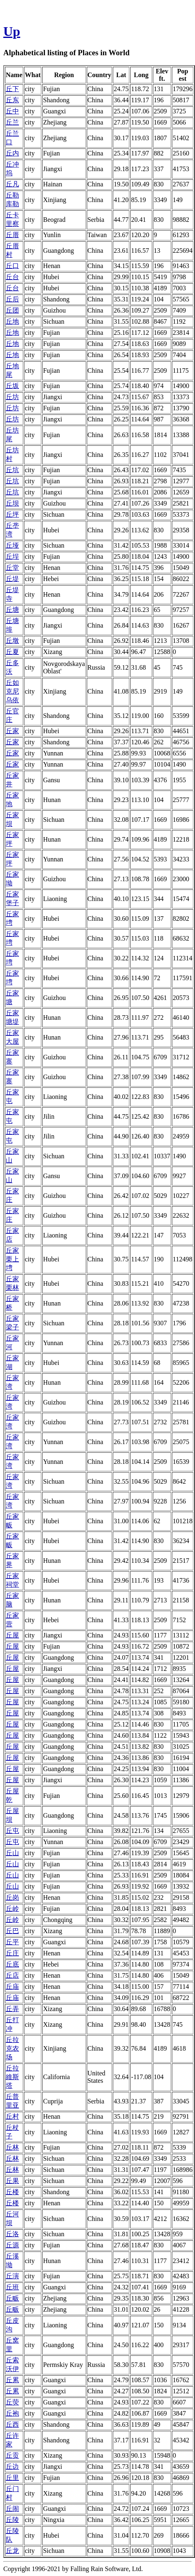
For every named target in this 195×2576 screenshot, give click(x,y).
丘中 (12, 111)
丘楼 (12, 2191)
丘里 (12, 2477)
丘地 (12, 321)
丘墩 (12, 640)
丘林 (12, 2147)
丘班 (12, 2287)
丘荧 (12, 2402)
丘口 (12, 265)
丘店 (12, 1975)
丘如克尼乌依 (12, 691)
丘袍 (12, 2413)
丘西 (12, 2424)
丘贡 (12, 2455)
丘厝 (12, 234)
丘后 (12, 299)
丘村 (12, 2116)
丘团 (12, 310)
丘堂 (12, 567)
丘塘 (12, 609)
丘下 (12, 88)
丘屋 (12, 1635)
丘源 (12, 2245)
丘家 (12, 730)
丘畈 (12, 2298)
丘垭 (12, 545)
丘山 (12, 1852)
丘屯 (12, 1830)
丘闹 (12, 2508)
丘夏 (12, 651)
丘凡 (12, 184)
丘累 (12, 2379)
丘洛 (12, 2233)
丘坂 (12, 385)
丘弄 (12, 2008)
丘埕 (12, 556)
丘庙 (12, 1986)
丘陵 (12, 2519)
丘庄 (12, 1953)
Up (11, 31)
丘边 (12, 2466)
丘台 (12, 276)
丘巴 (12, 1930)
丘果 (12, 2180)
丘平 (12, 1942)
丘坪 (12, 514)
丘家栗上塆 (12, 1259)
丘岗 (12, 1897)
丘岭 (12, 1908)
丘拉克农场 (12, 2048)
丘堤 (12, 578)
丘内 (12, 153)
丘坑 (12, 469)
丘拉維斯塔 (12, 2077)
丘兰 (12, 122)
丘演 (12, 2276)
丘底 (12, 1964)
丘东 (12, 100)
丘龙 (12, 2550)
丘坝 (12, 503)
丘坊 (12, 396)
